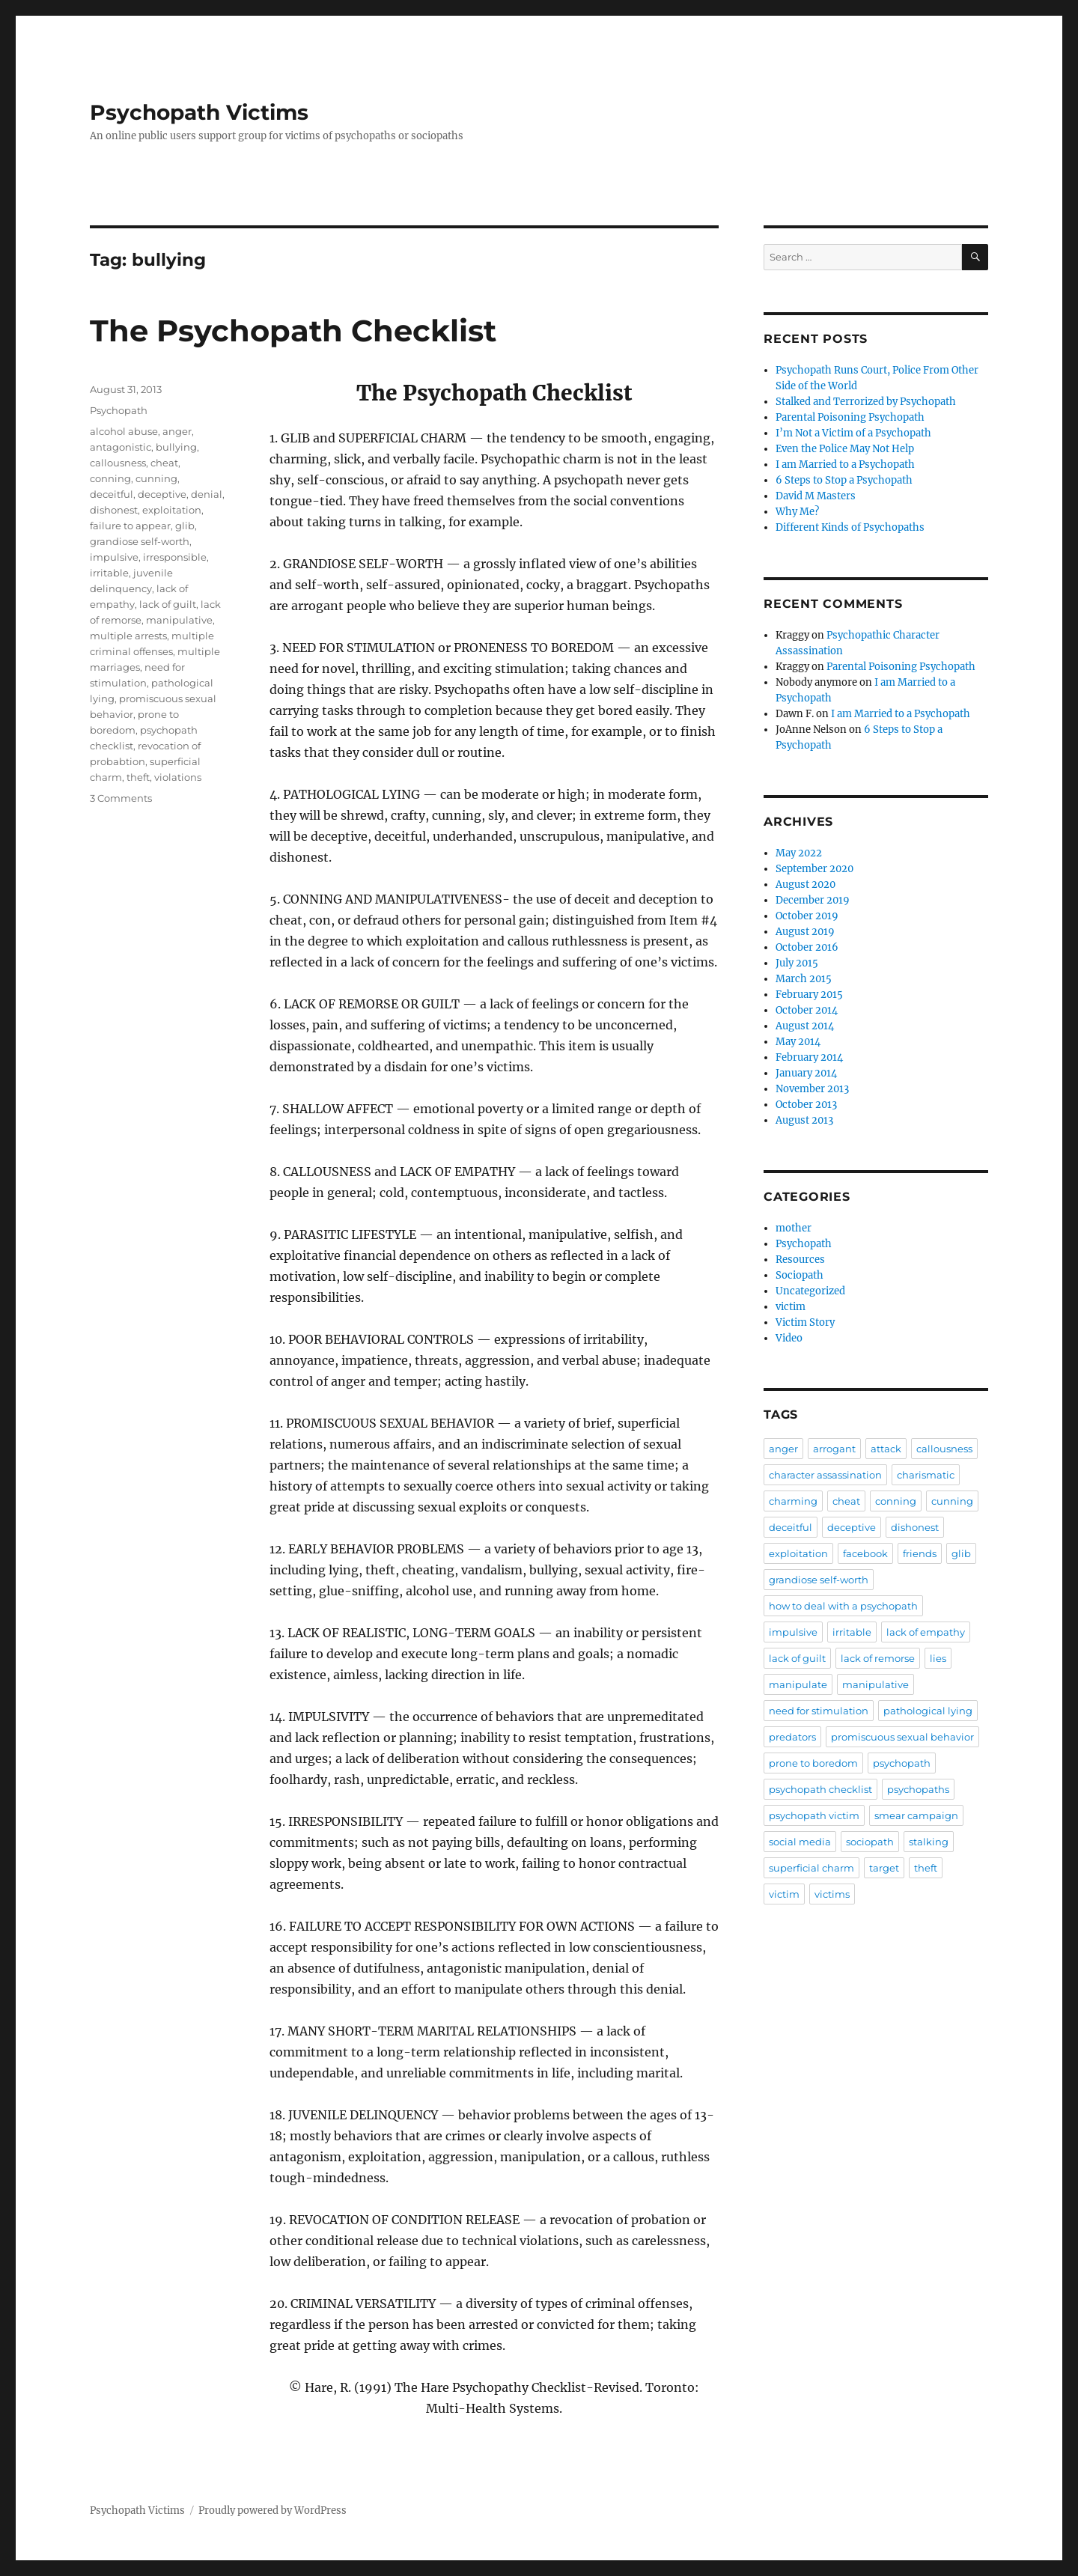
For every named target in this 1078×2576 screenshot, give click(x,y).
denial (206, 494)
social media (800, 1842)
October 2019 (807, 916)
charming (793, 1501)
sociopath (870, 1842)
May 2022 (799, 853)
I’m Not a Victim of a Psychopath (853, 433)
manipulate (798, 1684)
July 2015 (797, 963)
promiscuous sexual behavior (902, 1737)
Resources (800, 1259)
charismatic (925, 1475)
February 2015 (809, 994)
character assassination (825, 1475)
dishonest (114, 510)
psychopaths (918, 1789)
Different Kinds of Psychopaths (850, 527)
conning (110, 478)
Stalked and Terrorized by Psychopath (866, 401)
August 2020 (805, 884)
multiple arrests (128, 636)
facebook (865, 1553)
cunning (156, 478)
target (884, 1868)
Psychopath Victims (199, 112)
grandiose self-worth (139, 541)
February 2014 (809, 1057)
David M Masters (816, 496)
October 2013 (806, 1104)
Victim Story (805, 1322)
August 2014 (805, 1026)
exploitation (171, 510)
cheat (164, 463)
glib (185, 526)
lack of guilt (167, 604)
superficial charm (811, 1868)
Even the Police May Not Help (845, 448)
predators (792, 1737)
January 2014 (806, 1073)
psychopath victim (814, 1815)
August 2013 (804, 1120)
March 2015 (804, 978)
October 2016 (807, 947)
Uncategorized (810, 1291)
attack (886, 1449)
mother (793, 1228)
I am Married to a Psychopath (845, 464)
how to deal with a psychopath (843, 1606)
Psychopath (118, 410)
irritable (109, 573)
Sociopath (799, 1275)
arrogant (834, 1449)
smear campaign (916, 1815)
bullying (176, 447)
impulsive (114, 557)
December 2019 (813, 900)
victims (832, 1894)
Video (789, 1338)
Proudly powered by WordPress (272, 2510)
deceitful (111, 494)
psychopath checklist (820, 1789)
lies (938, 1658)
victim (791, 1306)
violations (177, 777)
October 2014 (807, 1010)
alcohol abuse (124, 431)
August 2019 (805, 931)
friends (920, 1553)
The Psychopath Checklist (293, 330)
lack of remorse (878, 1658)
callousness (118, 463)
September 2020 (814, 868)
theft (138, 777)
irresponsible (175, 557)
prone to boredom (813, 1763)
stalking (928, 1842)
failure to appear (130, 526)
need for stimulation (818, 1711)
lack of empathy (925, 1632)
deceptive (162, 494)
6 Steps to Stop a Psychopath (844, 480)
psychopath (902, 1763)
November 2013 (812, 1089)
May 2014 (798, 1041)
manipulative (179, 620)
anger (177, 431)
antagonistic (120, 447)
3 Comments (121, 798)
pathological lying (927, 1711)
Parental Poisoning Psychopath (850, 417)
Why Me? (797, 511)
